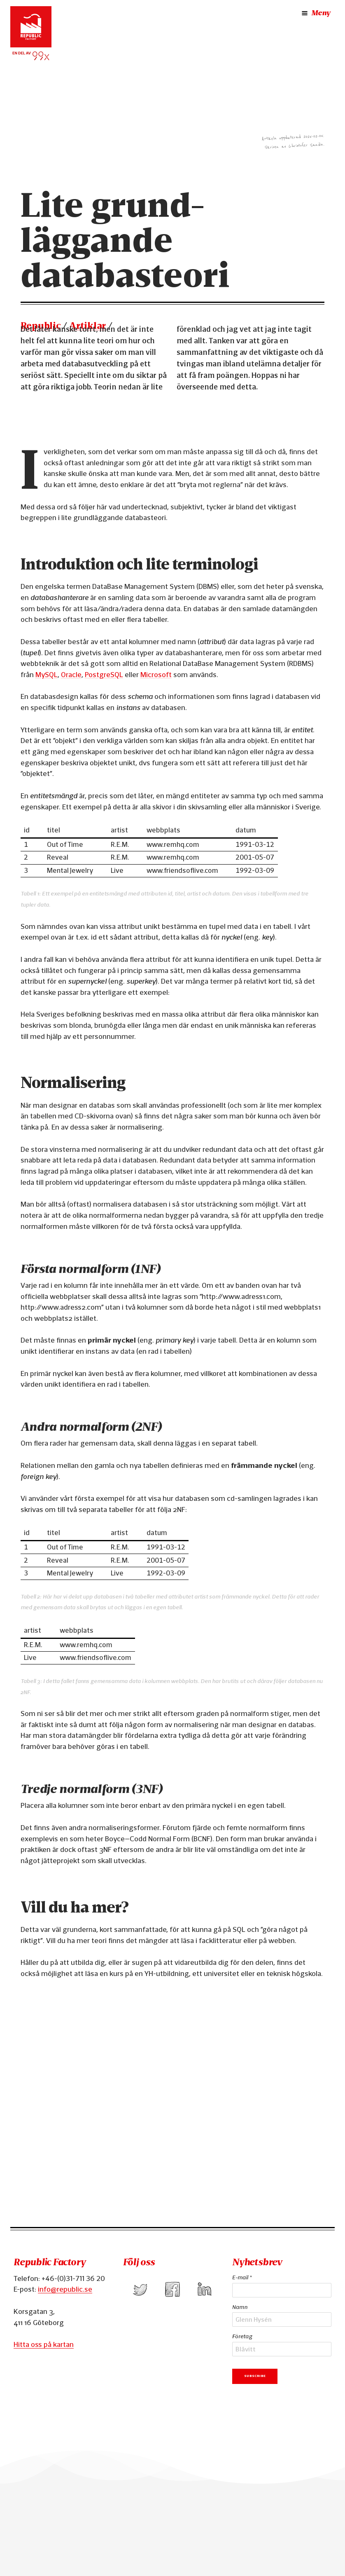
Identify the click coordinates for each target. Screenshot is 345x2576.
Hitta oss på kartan (44, 2344)
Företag (242, 2336)
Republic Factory (49, 2262)
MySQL (46, 674)
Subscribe (255, 2375)
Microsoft (156, 674)
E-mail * (242, 2277)
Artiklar (87, 325)
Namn (239, 2307)
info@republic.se (65, 2289)
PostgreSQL (104, 674)
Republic (41, 325)
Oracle (71, 674)
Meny (315, 13)
